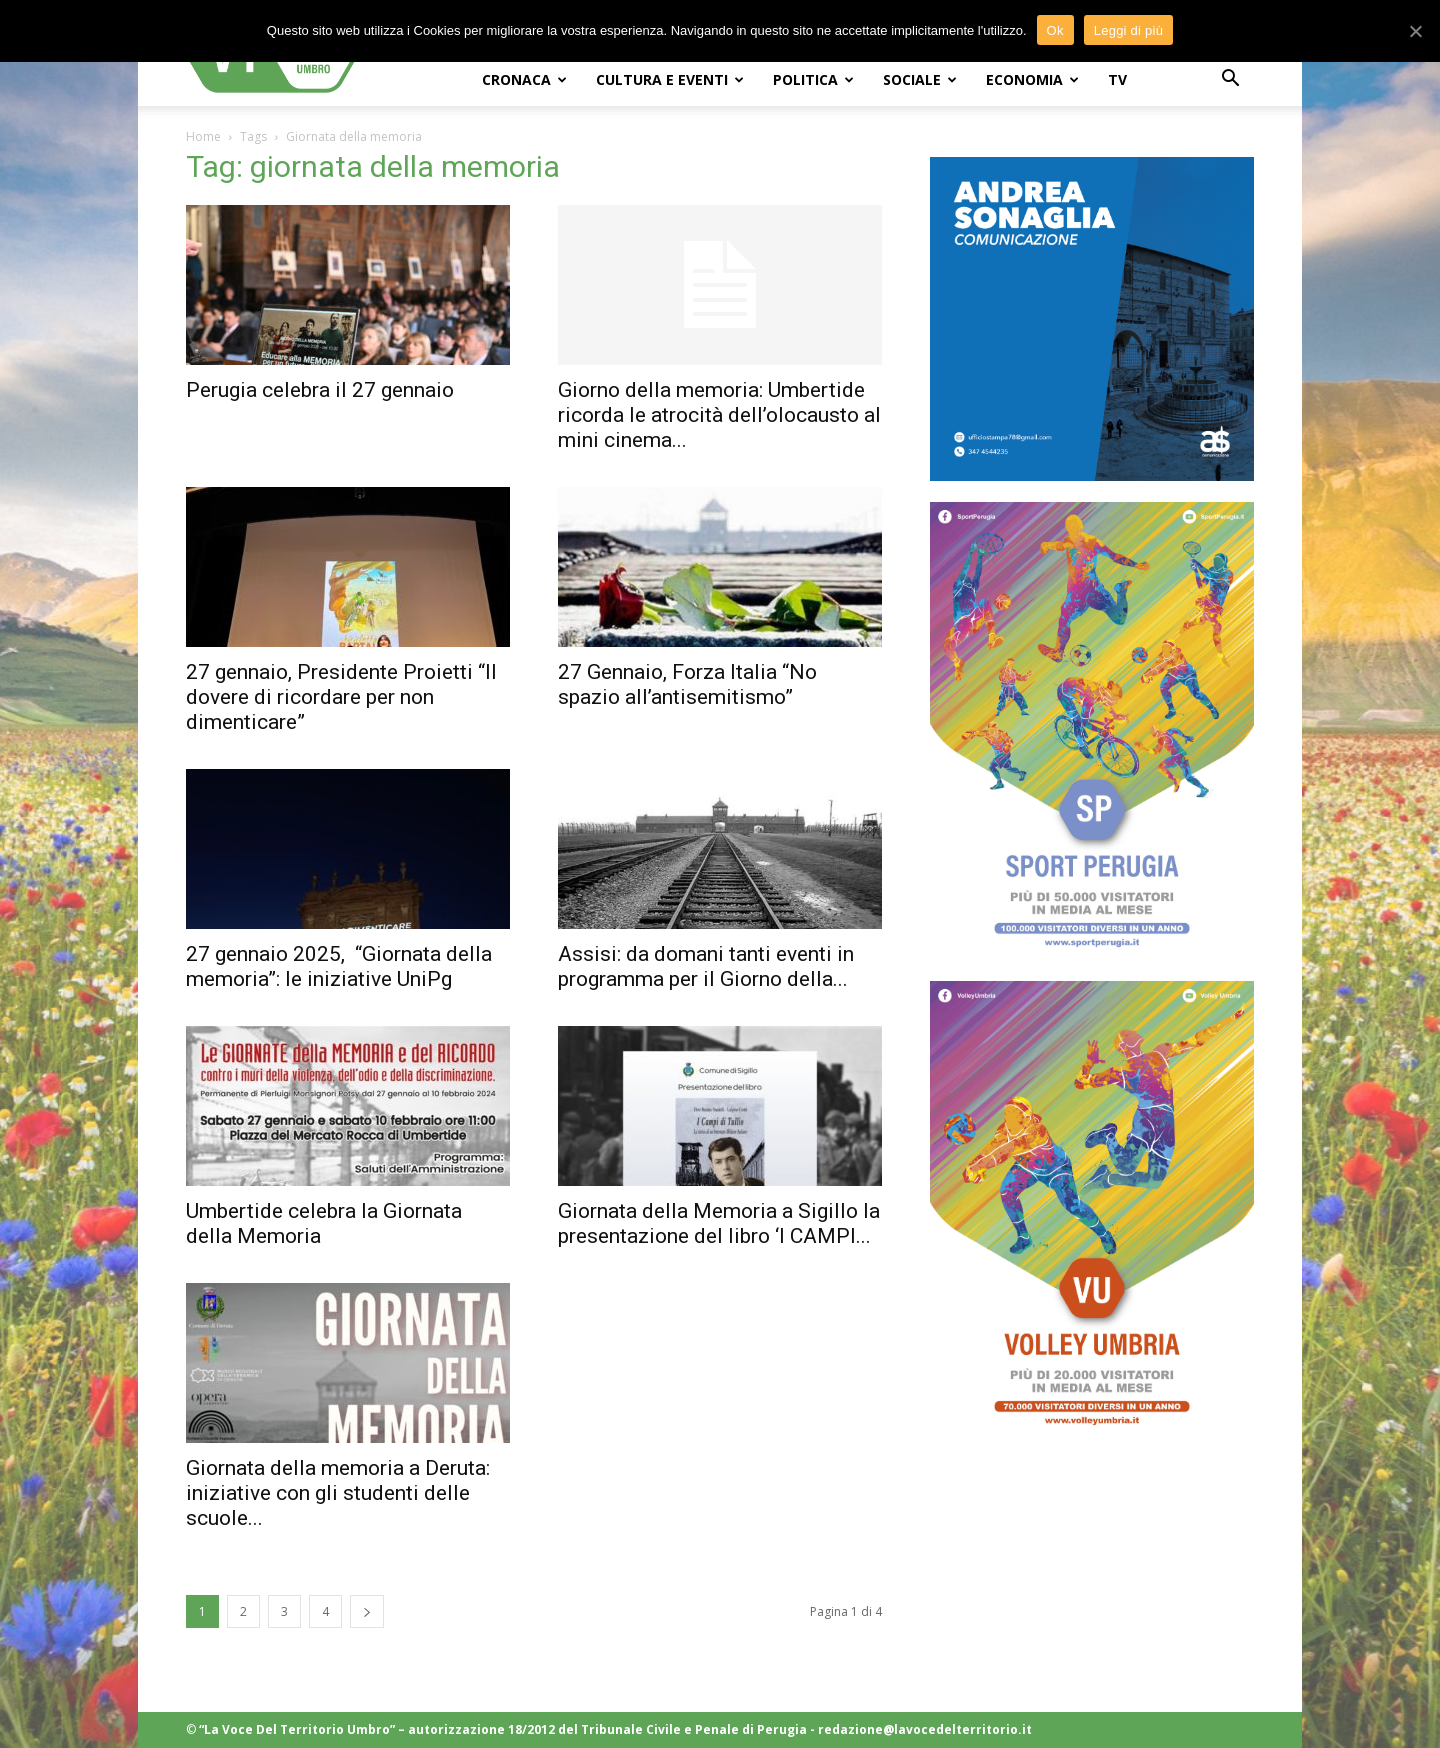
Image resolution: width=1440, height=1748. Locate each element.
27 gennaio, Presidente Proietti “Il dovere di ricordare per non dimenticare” (341, 697)
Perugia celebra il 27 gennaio (320, 390)
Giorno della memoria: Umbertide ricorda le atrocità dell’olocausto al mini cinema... (719, 415)
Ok (1055, 28)
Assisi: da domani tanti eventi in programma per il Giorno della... (706, 966)
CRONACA (524, 79)
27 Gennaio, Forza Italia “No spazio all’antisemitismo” (687, 684)
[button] (1230, 80)
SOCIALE (920, 79)
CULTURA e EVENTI (670, 79)
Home (203, 136)
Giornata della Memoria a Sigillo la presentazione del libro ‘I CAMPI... (719, 1223)
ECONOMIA (1032, 79)
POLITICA (813, 79)
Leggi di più (1129, 28)
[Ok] (1415, 30)
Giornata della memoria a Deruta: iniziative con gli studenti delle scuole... (338, 1493)
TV (1117, 79)
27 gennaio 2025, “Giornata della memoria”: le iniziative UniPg (339, 966)
